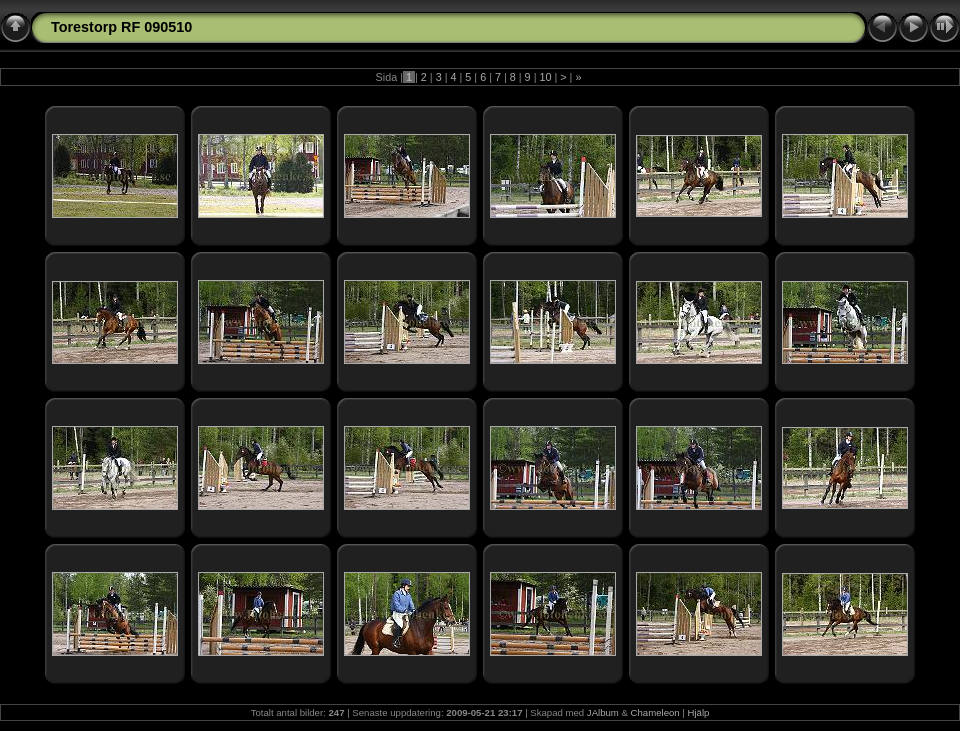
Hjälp (699, 712)
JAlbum (603, 712)
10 (545, 77)
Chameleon (655, 712)
